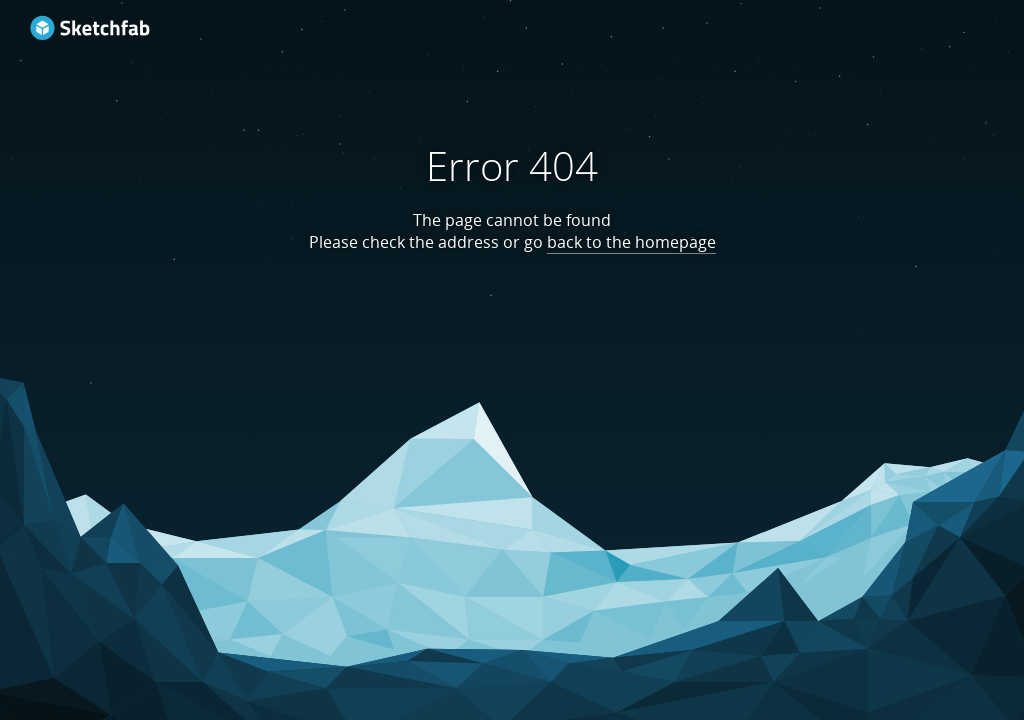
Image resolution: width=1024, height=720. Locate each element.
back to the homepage (631, 242)
